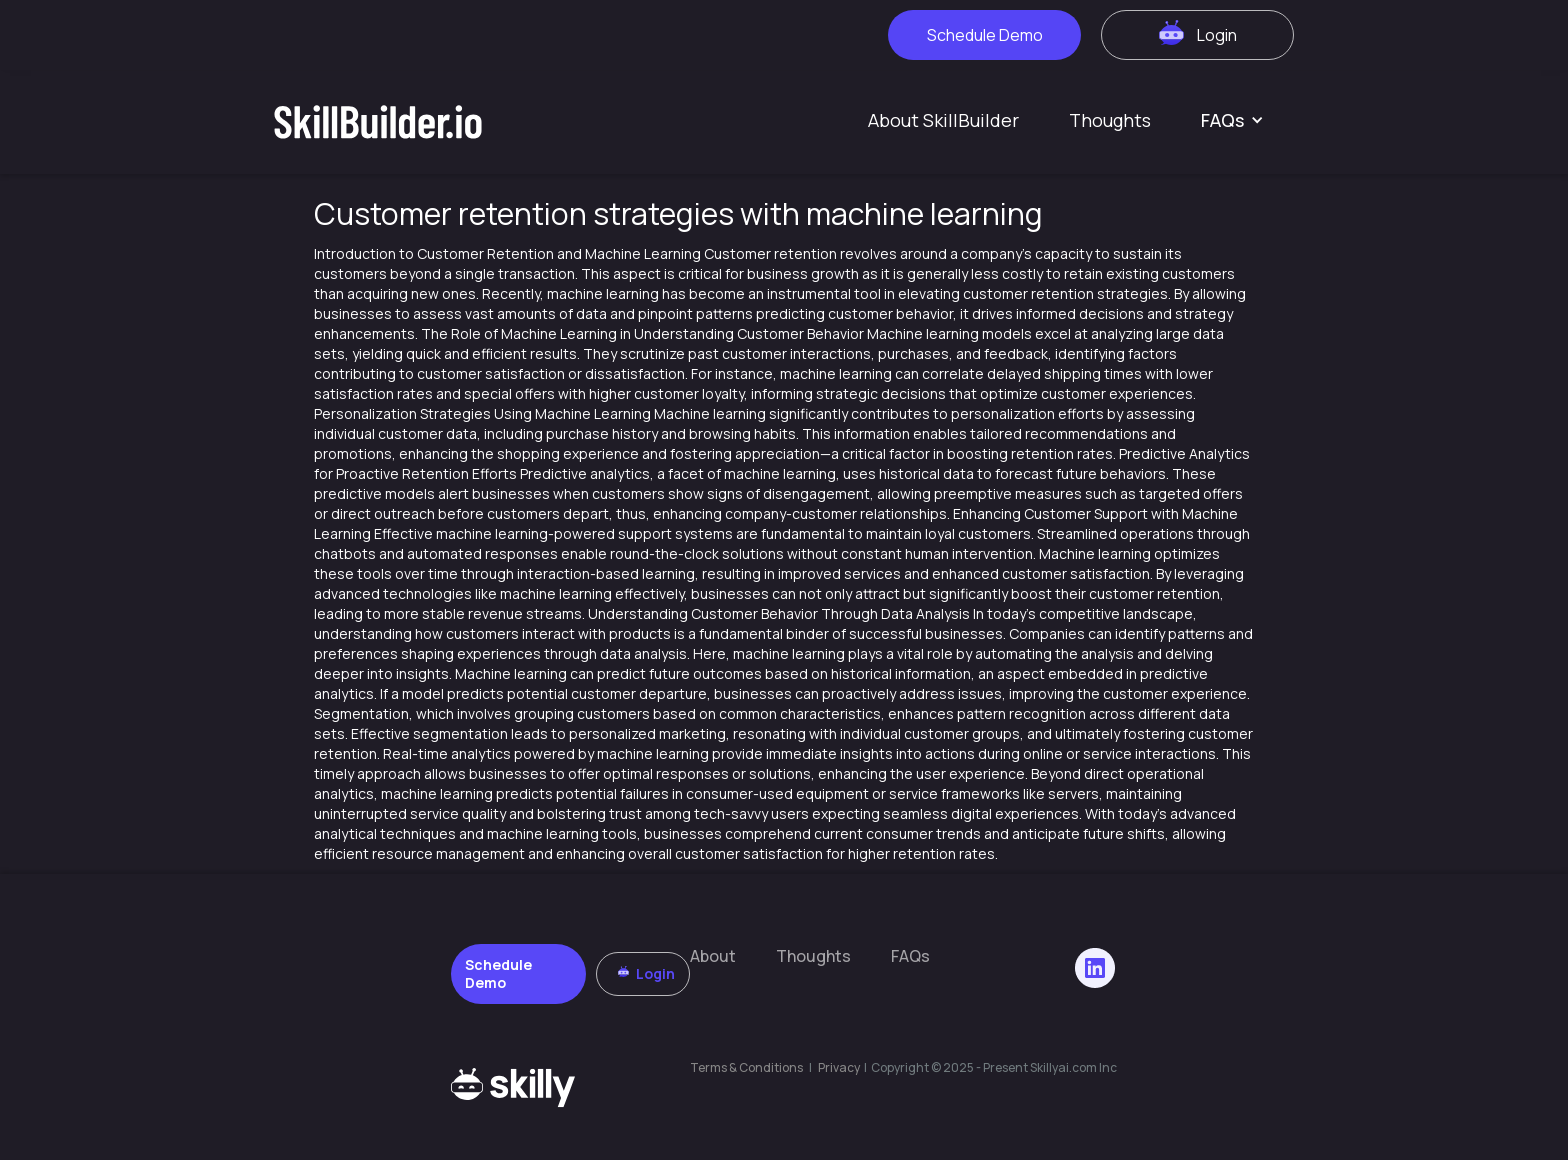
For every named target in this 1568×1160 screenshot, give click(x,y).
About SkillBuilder (943, 120)
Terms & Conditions (746, 1067)
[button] (1232, 120)
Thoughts (1110, 120)
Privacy (840, 1067)
